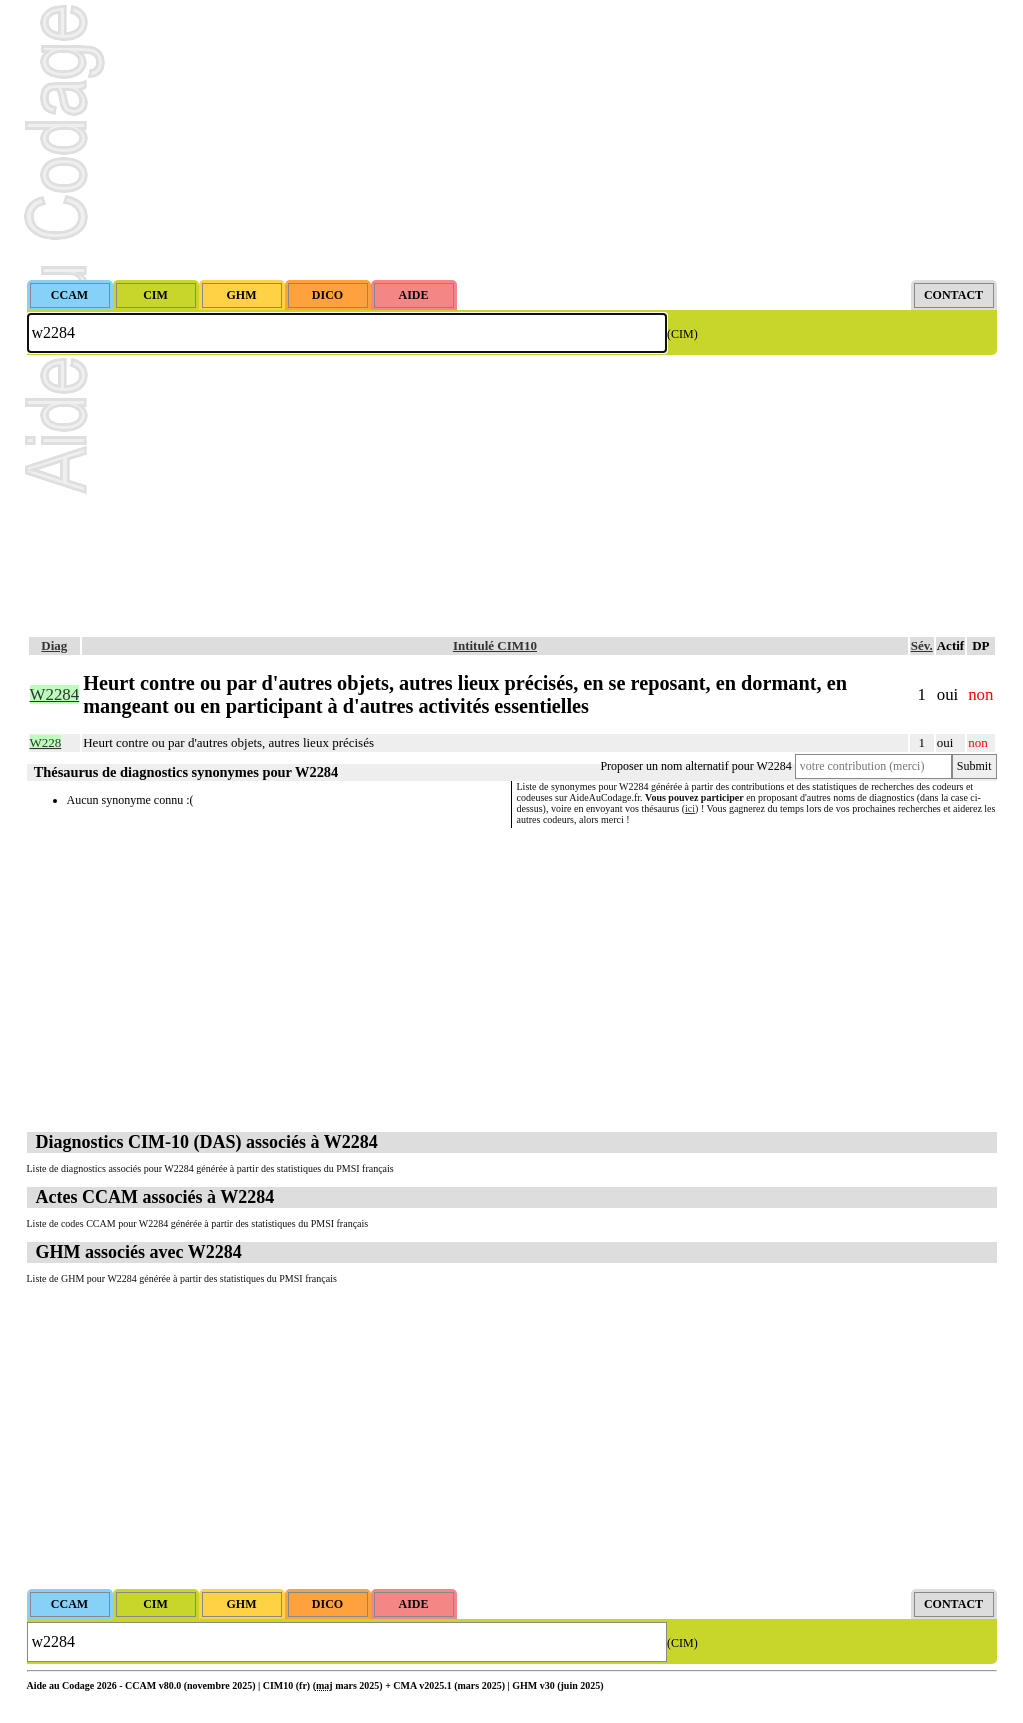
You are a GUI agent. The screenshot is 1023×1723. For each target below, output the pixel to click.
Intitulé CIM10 (495, 645)
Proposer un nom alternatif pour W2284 (695, 766)
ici (690, 808)
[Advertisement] (512, 140)
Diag (54, 645)
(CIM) (682, 334)
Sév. (922, 645)
